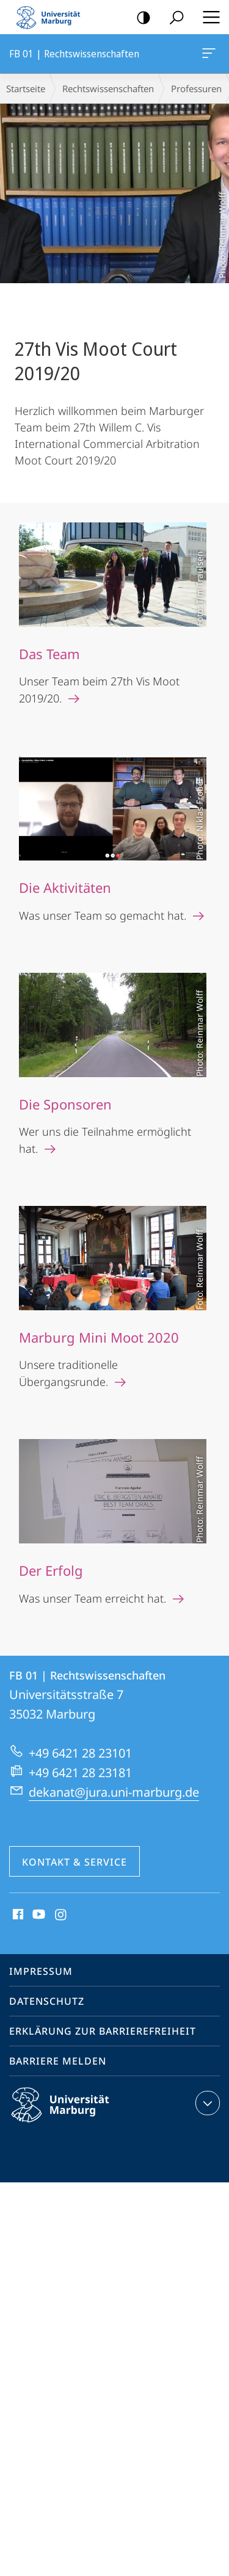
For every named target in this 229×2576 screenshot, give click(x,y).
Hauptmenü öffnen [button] (207, 17)
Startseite (25, 88)
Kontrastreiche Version (139, 18)
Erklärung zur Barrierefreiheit (102, 2031)
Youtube (37, 1915)
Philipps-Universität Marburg (71, 2114)
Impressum (41, 1971)
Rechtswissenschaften (108, 88)
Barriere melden (57, 2061)
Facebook (16, 1915)
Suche (172, 18)
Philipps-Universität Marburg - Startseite (52, 17)
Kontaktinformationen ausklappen (206, 2103)
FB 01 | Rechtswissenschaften (207, 56)
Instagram (61, 1915)
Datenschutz (46, 2001)
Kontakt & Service (74, 1862)
